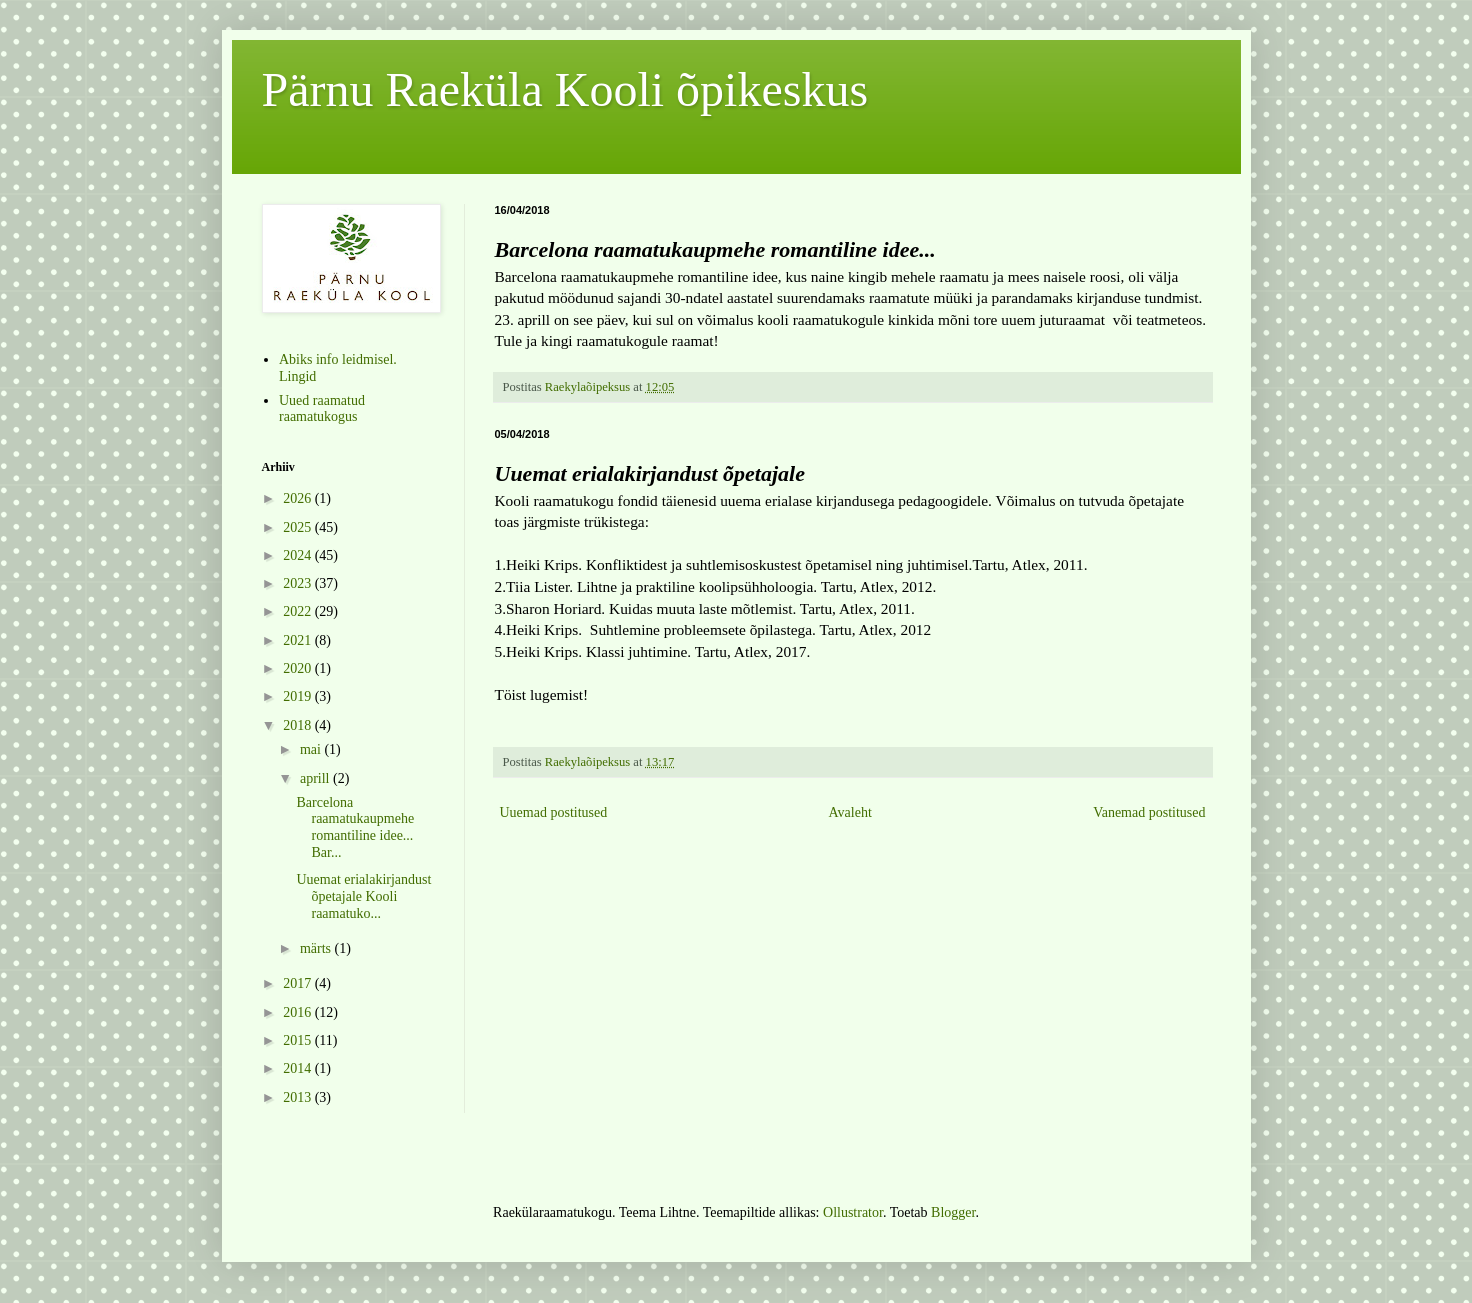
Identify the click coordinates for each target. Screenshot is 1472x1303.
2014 (299, 1068)
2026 (299, 498)
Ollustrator (853, 1212)
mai (312, 749)
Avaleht (850, 812)
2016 (299, 1012)
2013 (299, 1097)
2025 (299, 527)
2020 (299, 668)
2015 (299, 1040)
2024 (299, 555)
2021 (299, 640)
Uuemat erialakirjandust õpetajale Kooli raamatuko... (363, 896)
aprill (316, 778)
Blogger (953, 1212)
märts (317, 948)
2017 (299, 983)
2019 (299, 696)
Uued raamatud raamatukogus (322, 409)
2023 (299, 583)
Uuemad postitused (554, 812)
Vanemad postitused (1149, 812)
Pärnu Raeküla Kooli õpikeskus (565, 89)
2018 (299, 725)
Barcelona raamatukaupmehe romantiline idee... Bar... (355, 827)
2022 (299, 611)
